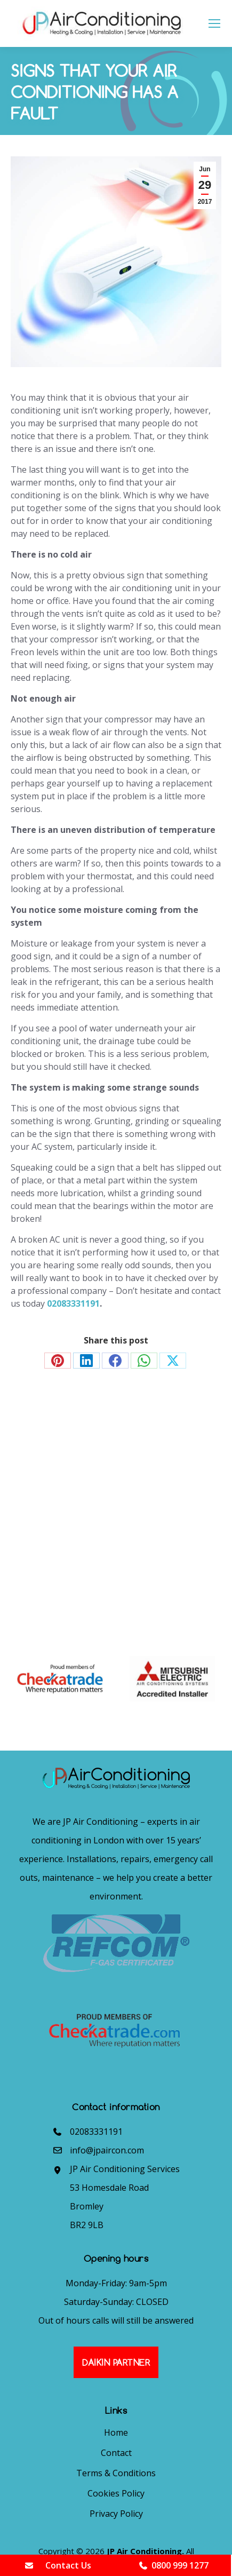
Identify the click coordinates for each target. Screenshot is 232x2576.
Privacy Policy (116, 2513)
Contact (116, 2453)
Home (116, 2432)
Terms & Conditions (116, 2473)
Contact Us (57, 2565)
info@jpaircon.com (107, 2150)
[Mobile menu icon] (214, 23)
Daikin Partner (116, 2362)
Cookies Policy (116, 2493)
